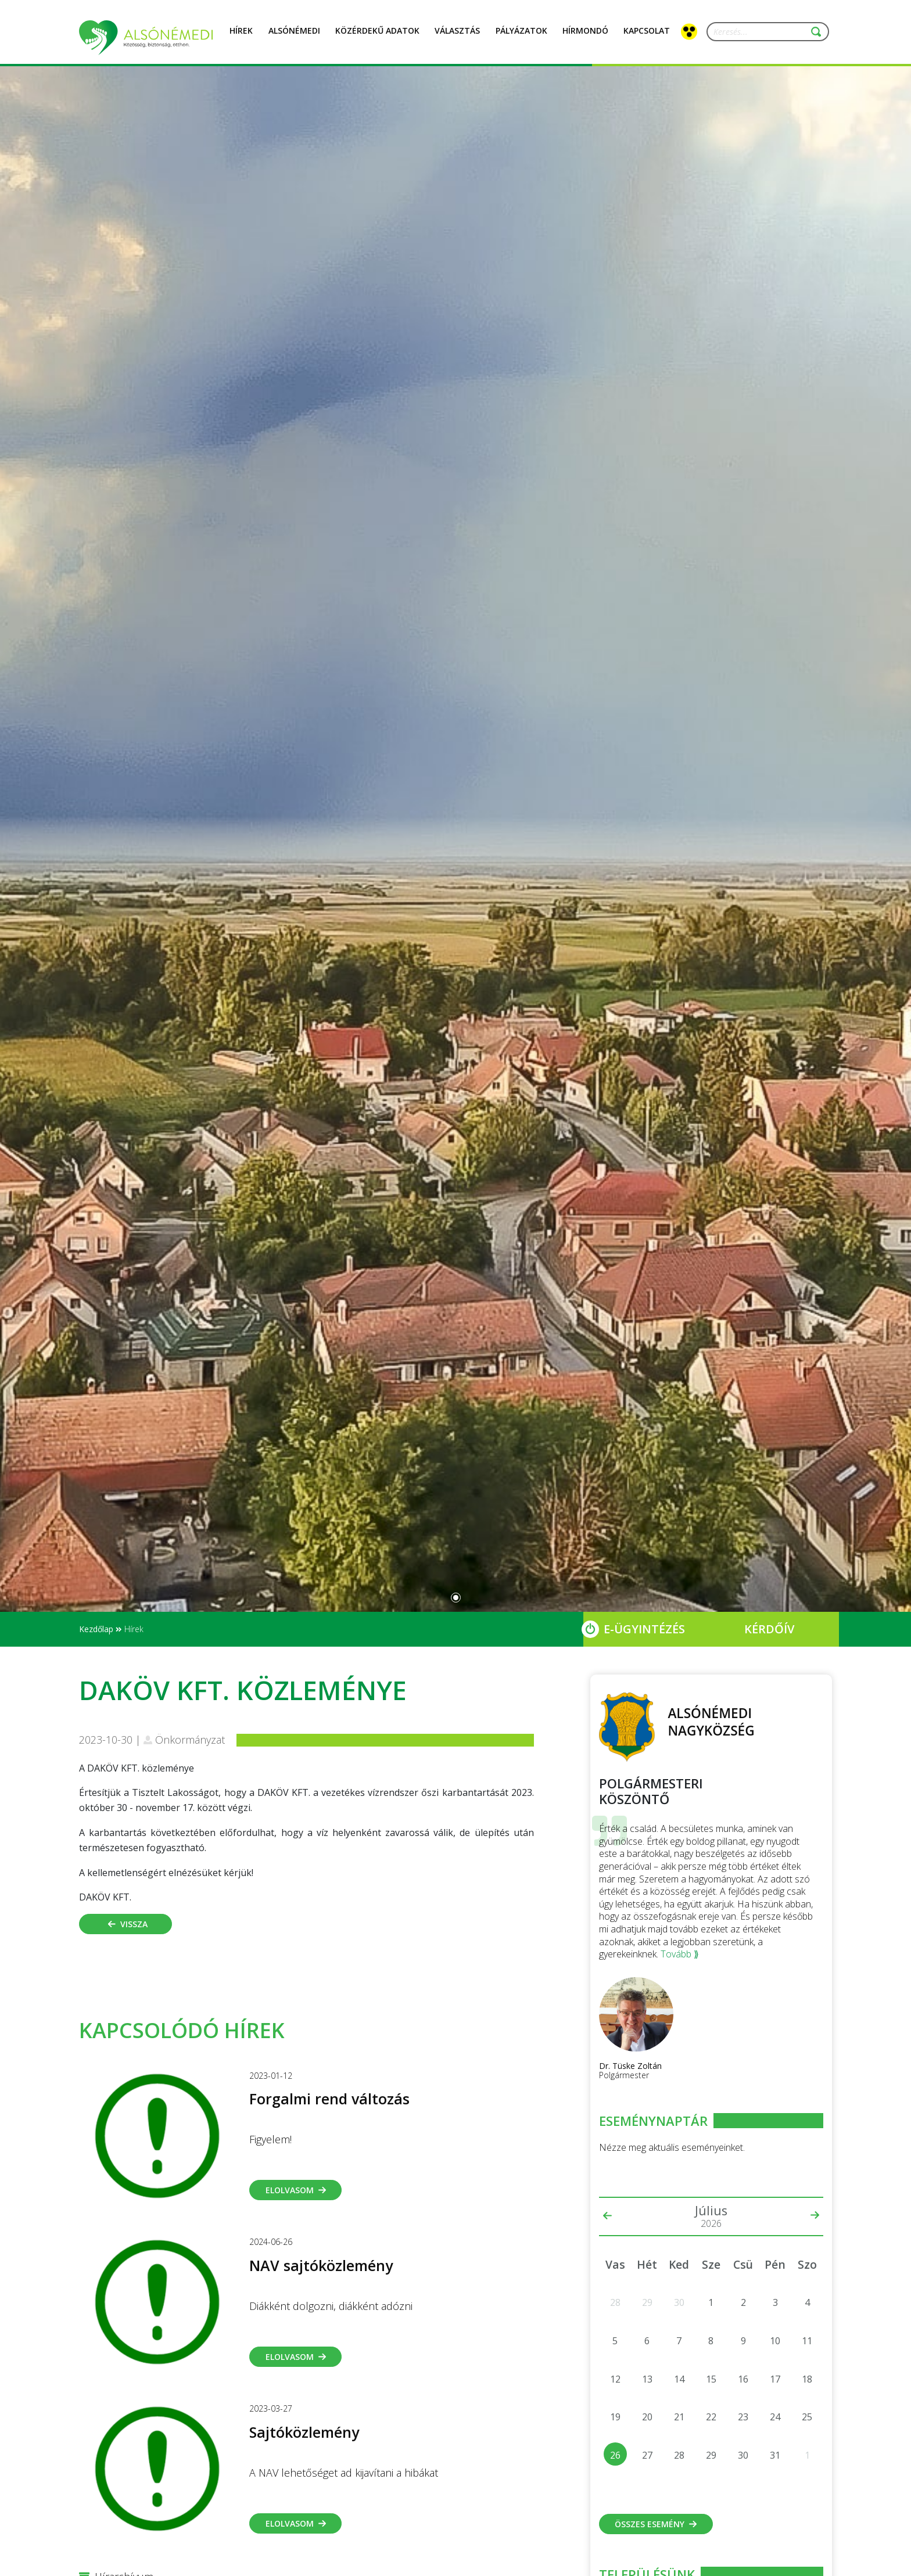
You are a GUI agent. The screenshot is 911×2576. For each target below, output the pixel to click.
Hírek (241, 37)
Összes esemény (656, 2524)
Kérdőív (769, 1629)
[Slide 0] (456, 1598)
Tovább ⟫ (680, 1954)
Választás (457, 37)
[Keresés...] (762, 31)
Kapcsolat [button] (646, 37)
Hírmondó (585, 37)
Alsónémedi (294, 37)
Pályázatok (521, 37)
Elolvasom (296, 2190)
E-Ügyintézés (644, 1629)
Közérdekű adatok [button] (377, 37)
